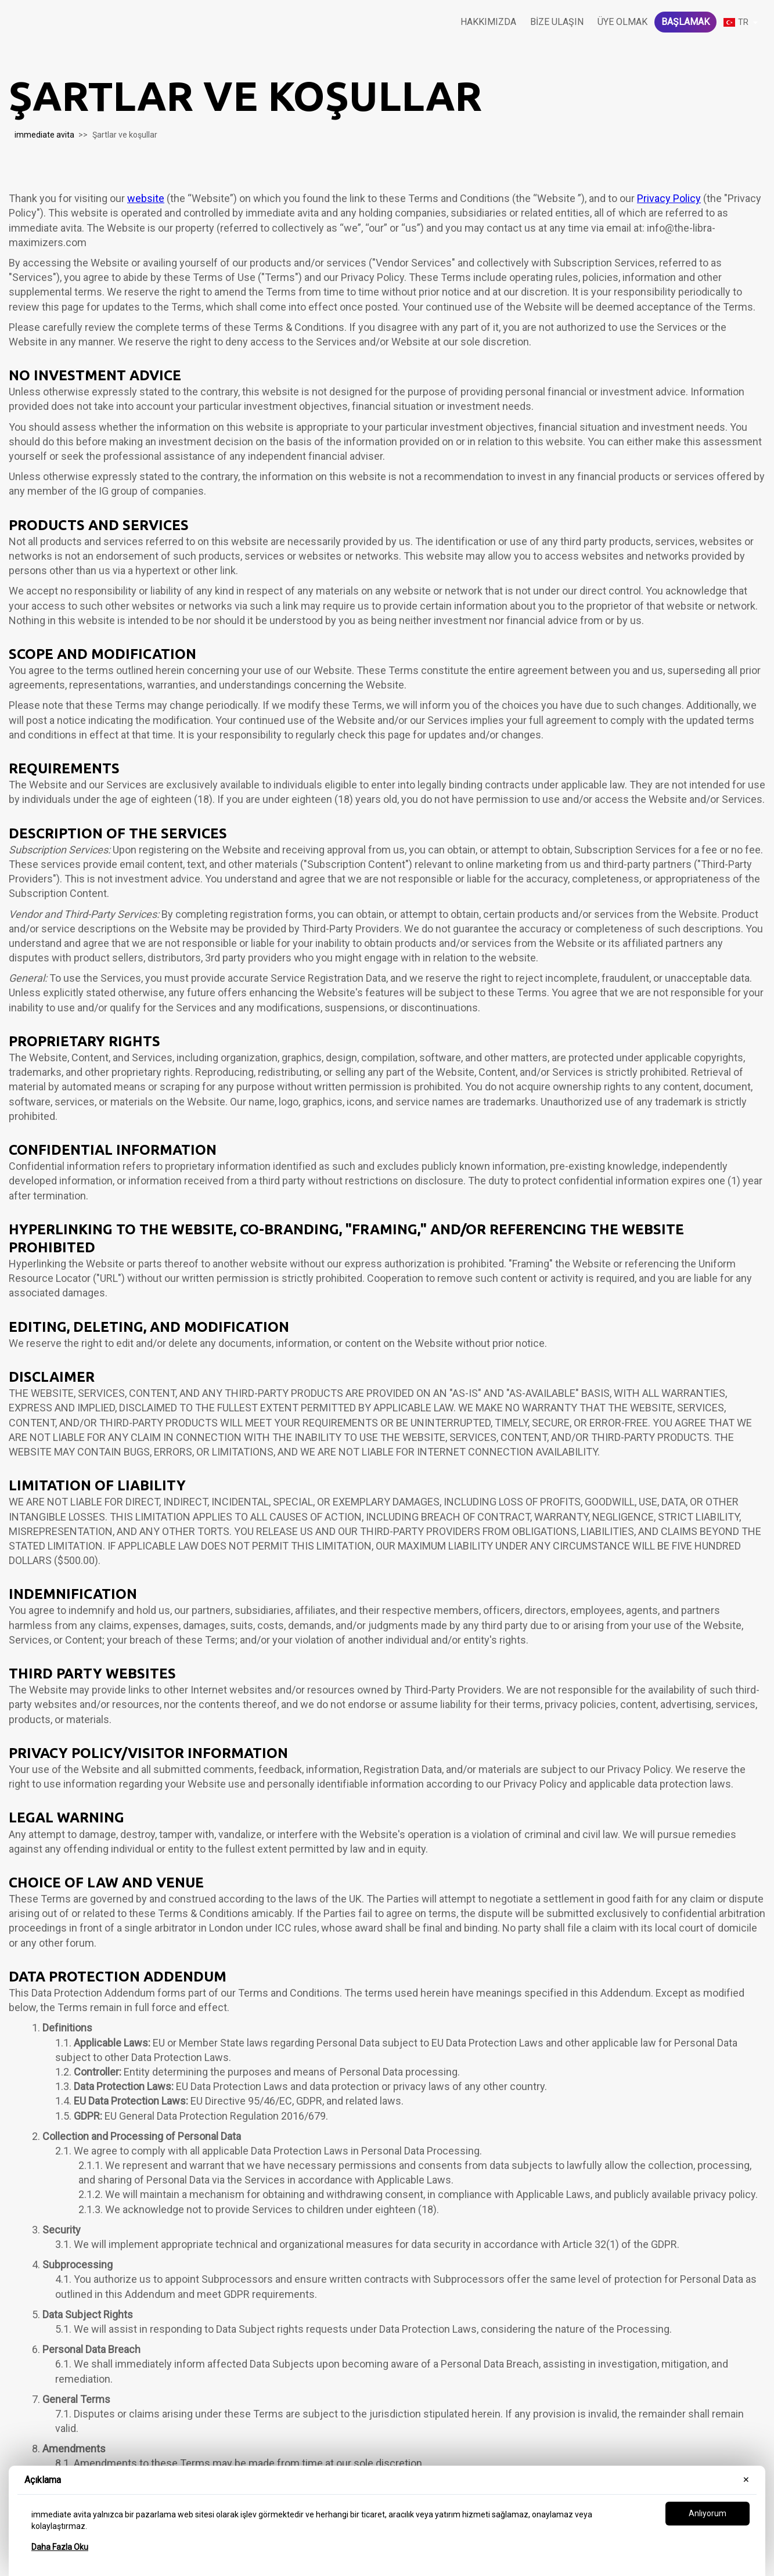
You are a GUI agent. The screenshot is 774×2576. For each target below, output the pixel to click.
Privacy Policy (669, 198)
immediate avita (44, 134)
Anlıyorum (707, 2513)
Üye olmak (622, 21)
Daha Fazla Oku (59, 2547)
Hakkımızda (488, 21)
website (145, 198)
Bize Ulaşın (557, 21)
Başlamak (685, 21)
